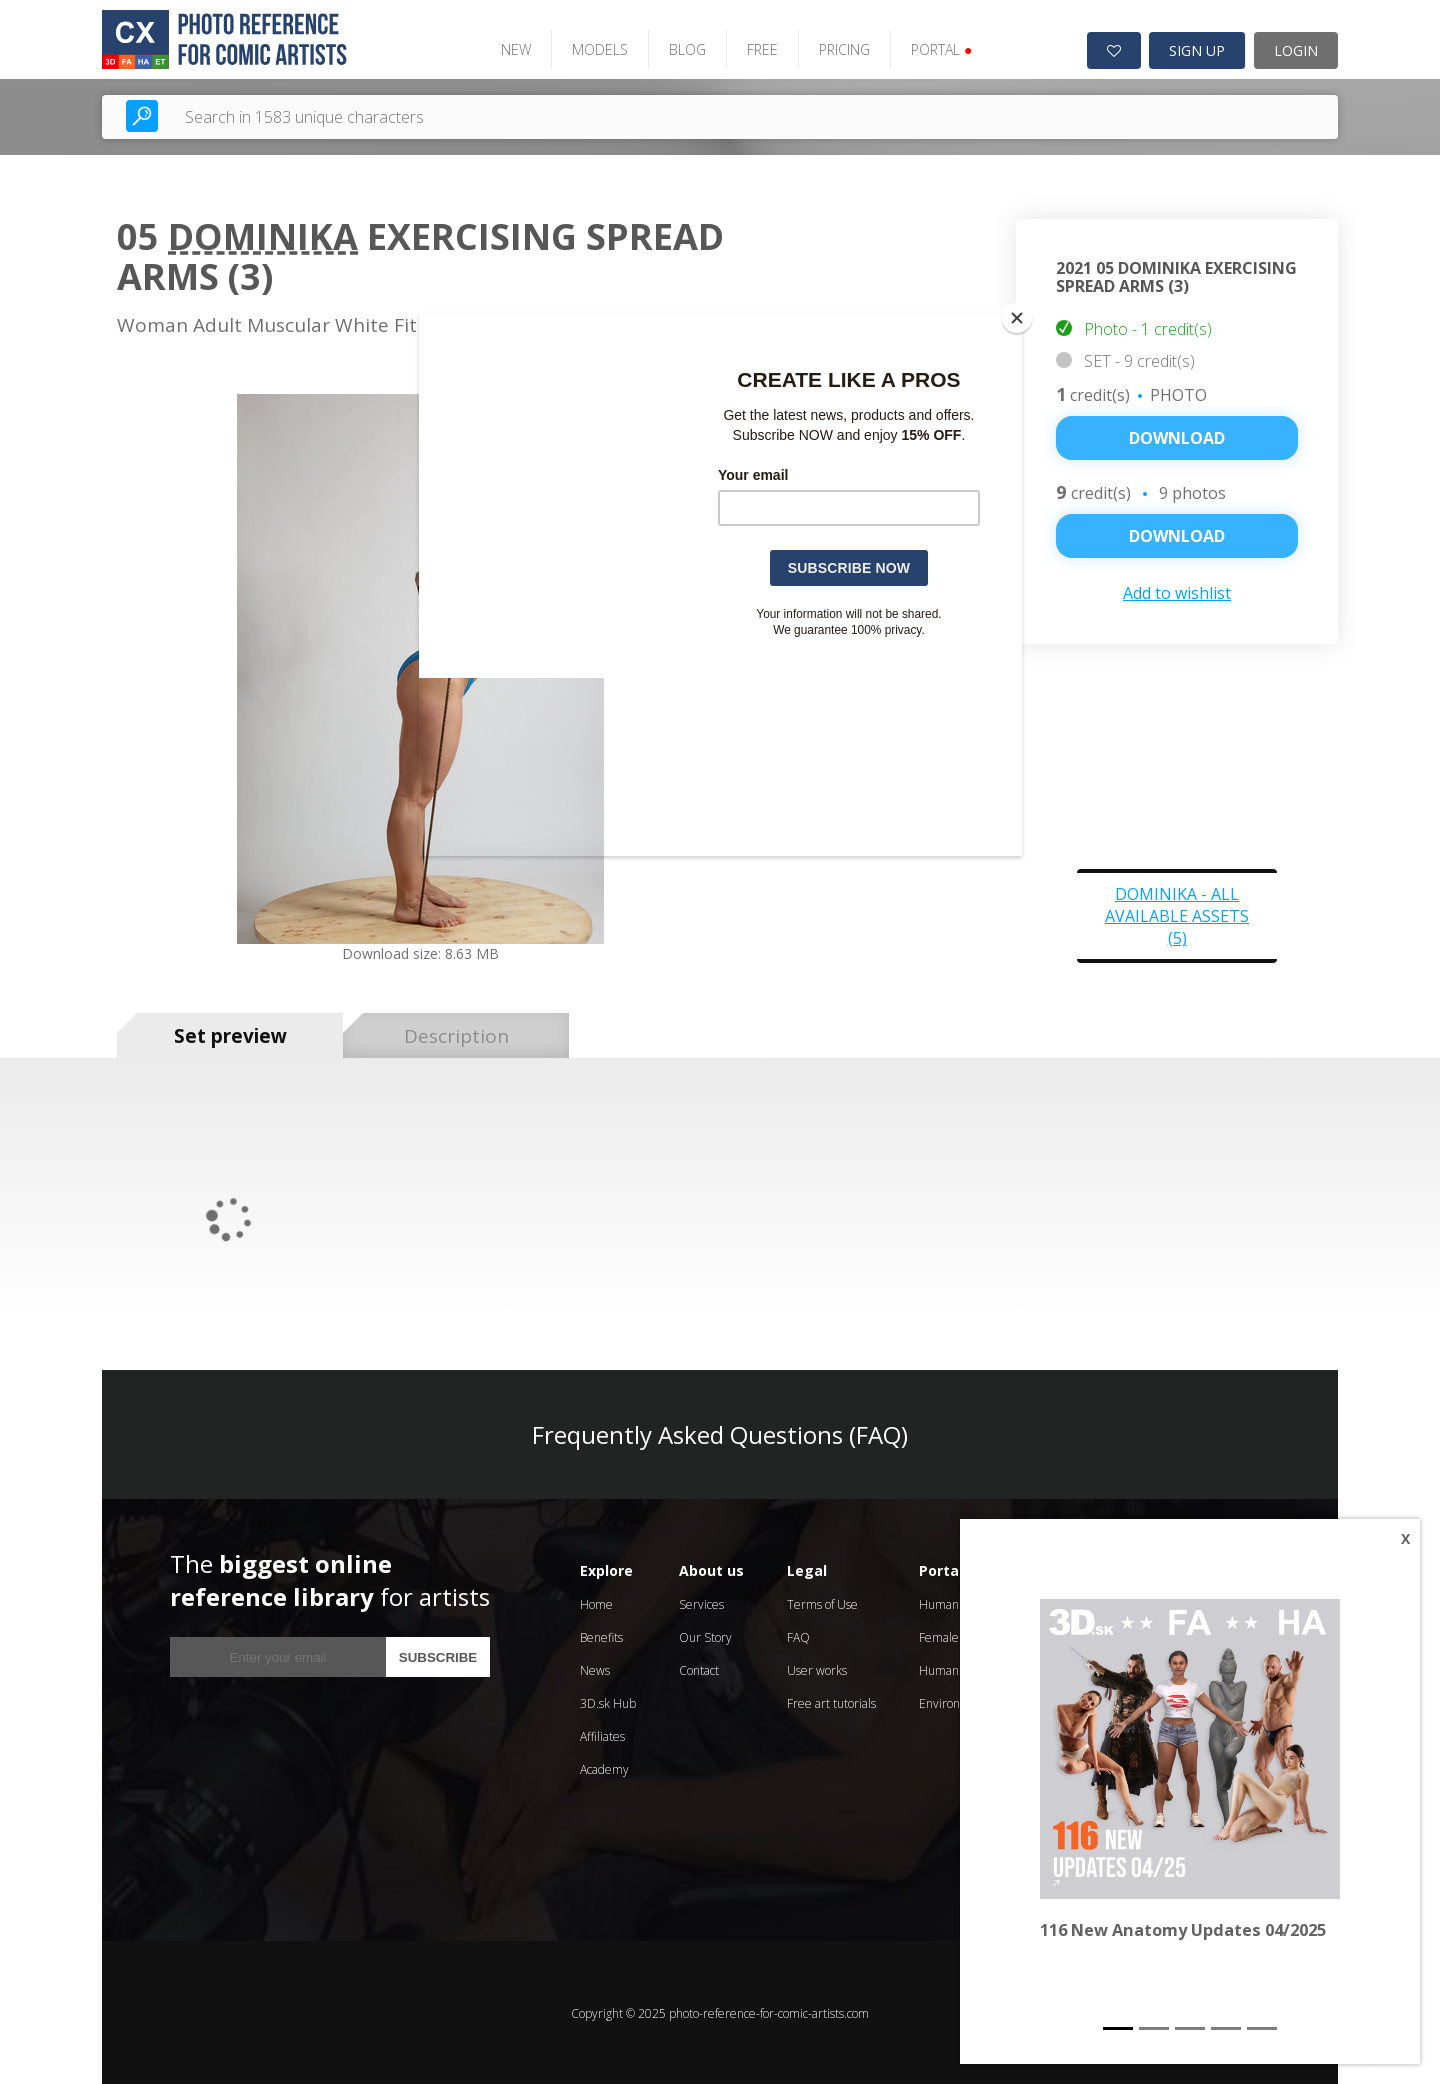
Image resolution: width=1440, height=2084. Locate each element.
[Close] (1017, 318)
